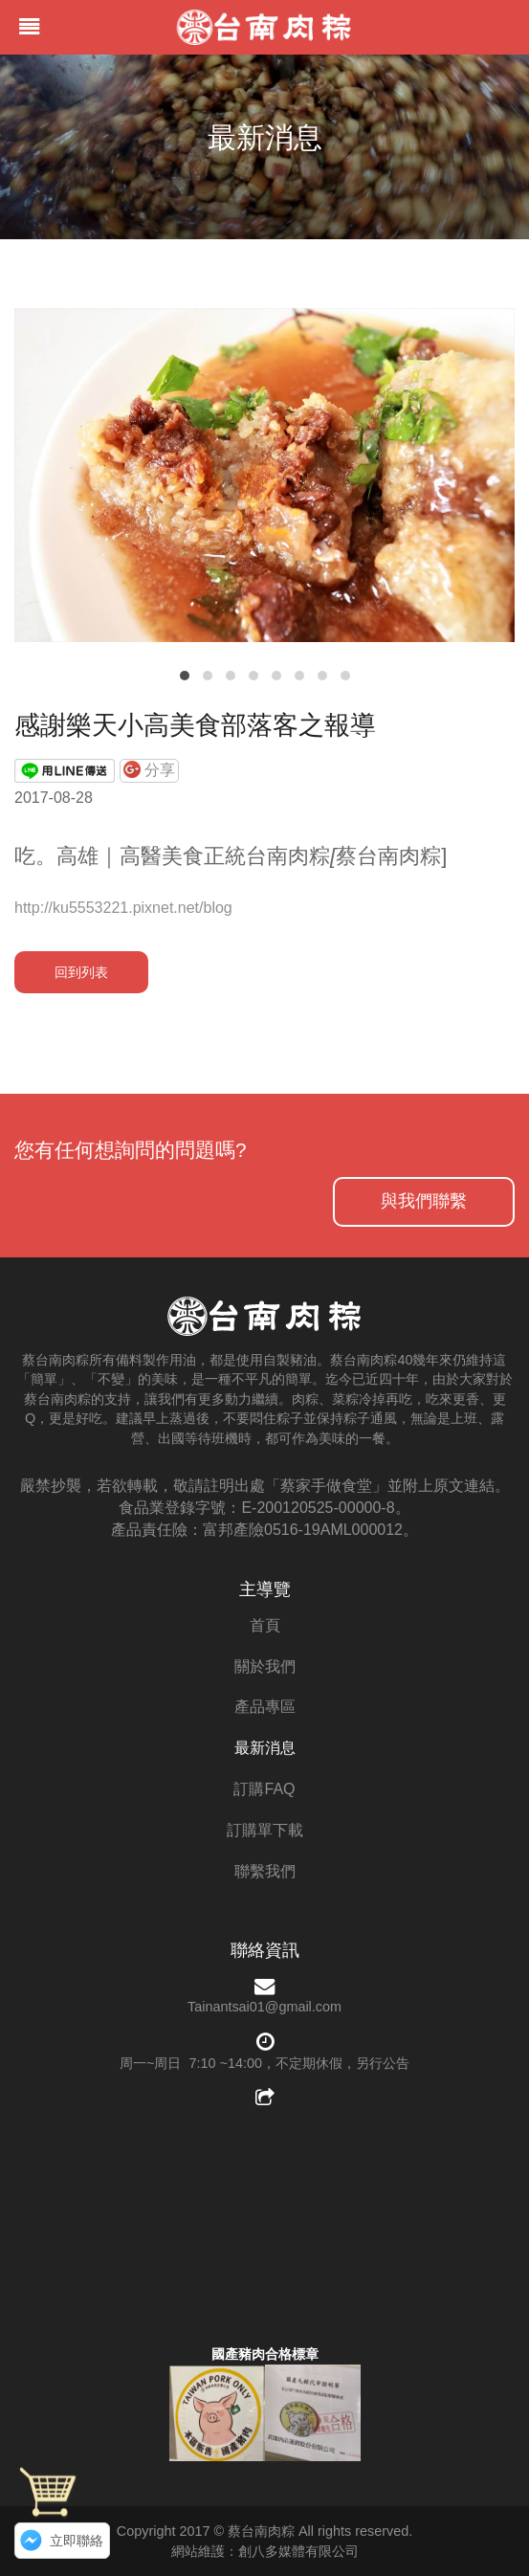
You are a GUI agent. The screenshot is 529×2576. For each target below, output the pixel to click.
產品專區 (265, 1707)
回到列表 (81, 972)
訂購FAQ (264, 1789)
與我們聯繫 (424, 1200)
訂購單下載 (265, 1830)
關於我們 (265, 1666)
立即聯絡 (76, 2540)
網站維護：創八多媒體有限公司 (265, 2551)
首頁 (265, 1625)
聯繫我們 (265, 1871)
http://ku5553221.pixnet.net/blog (123, 907)
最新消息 (265, 1748)
